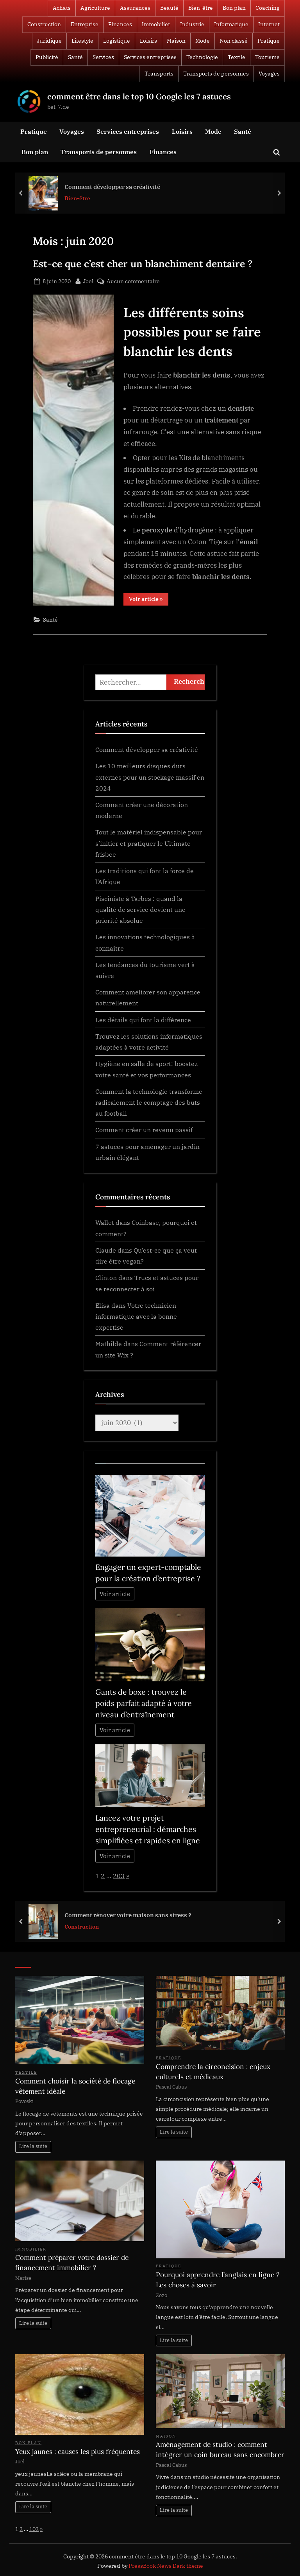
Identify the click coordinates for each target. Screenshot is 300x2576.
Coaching (267, 7)
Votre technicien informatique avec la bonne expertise (136, 1316)
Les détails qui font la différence (143, 1020)
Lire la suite (33, 2146)
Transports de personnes (216, 73)
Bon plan (234, 7)
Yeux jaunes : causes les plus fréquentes (77, 2451)
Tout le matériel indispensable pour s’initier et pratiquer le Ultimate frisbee (148, 843)
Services (103, 57)
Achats (62, 7)
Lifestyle (82, 40)
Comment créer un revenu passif (144, 1129)
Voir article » (148, 600)
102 (34, 2529)
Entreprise (84, 24)
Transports (159, 73)
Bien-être (200, 7)
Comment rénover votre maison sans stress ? (127, 1914)
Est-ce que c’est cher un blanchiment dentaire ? (142, 263)
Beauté (169, 7)
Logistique (116, 40)
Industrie (192, 24)
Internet (269, 24)
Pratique (268, 40)
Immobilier (156, 24)
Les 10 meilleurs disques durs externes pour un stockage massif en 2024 (149, 777)
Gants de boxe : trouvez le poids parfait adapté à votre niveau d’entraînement (143, 1703)
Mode (202, 40)
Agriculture (95, 7)
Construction (44, 24)
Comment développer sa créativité (112, 186)
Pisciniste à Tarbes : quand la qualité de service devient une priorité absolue (140, 909)
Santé (75, 57)
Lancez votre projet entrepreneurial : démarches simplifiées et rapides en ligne (147, 1829)
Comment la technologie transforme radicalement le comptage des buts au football (148, 1102)
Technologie (202, 57)
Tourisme (267, 57)
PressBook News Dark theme (166, 2565)
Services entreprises (150, 57)
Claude (105, 1250)
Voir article (115, 1594)
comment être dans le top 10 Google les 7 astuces (139, 96)
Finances (120, 24)
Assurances (135, 7)
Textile (236, 57)
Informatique (231, 24)
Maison (176, 40)
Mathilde (108, 1343)
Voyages (269, 73)
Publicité (47, 57)
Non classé (234, 40)
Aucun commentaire (133, 281)
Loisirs (148, 40)
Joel (88, 280)
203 (119, 1875)
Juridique (49, 40)
